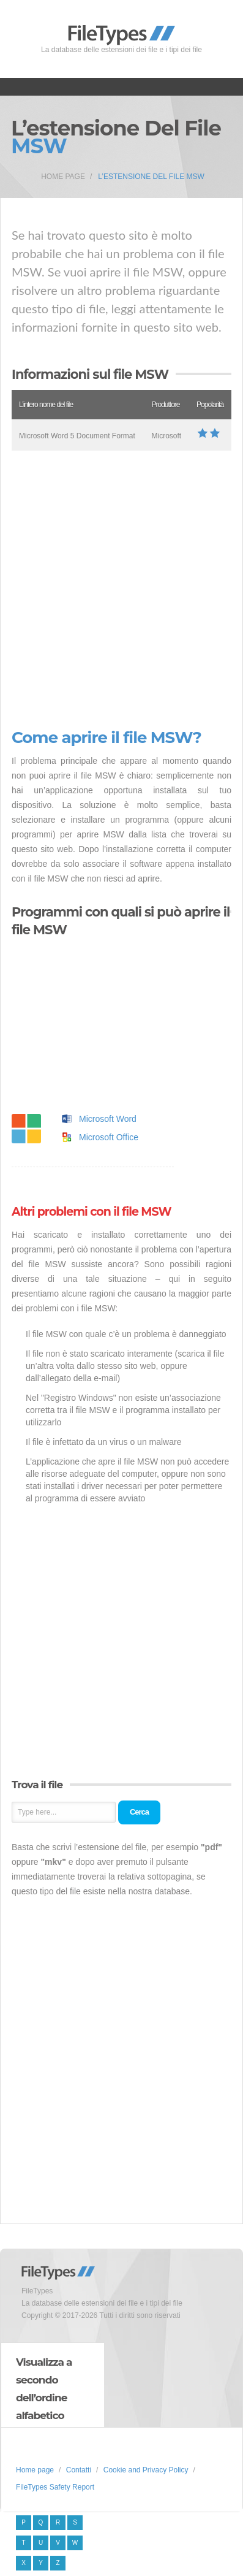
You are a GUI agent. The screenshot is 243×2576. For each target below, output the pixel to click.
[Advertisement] (121, 590)
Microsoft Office (108, 1137)
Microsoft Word (107, 1119)
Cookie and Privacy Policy (146, 2470)
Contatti (78, 2470)
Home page (63, 176)
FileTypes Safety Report (55, 2487)
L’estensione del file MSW (151, 176)
